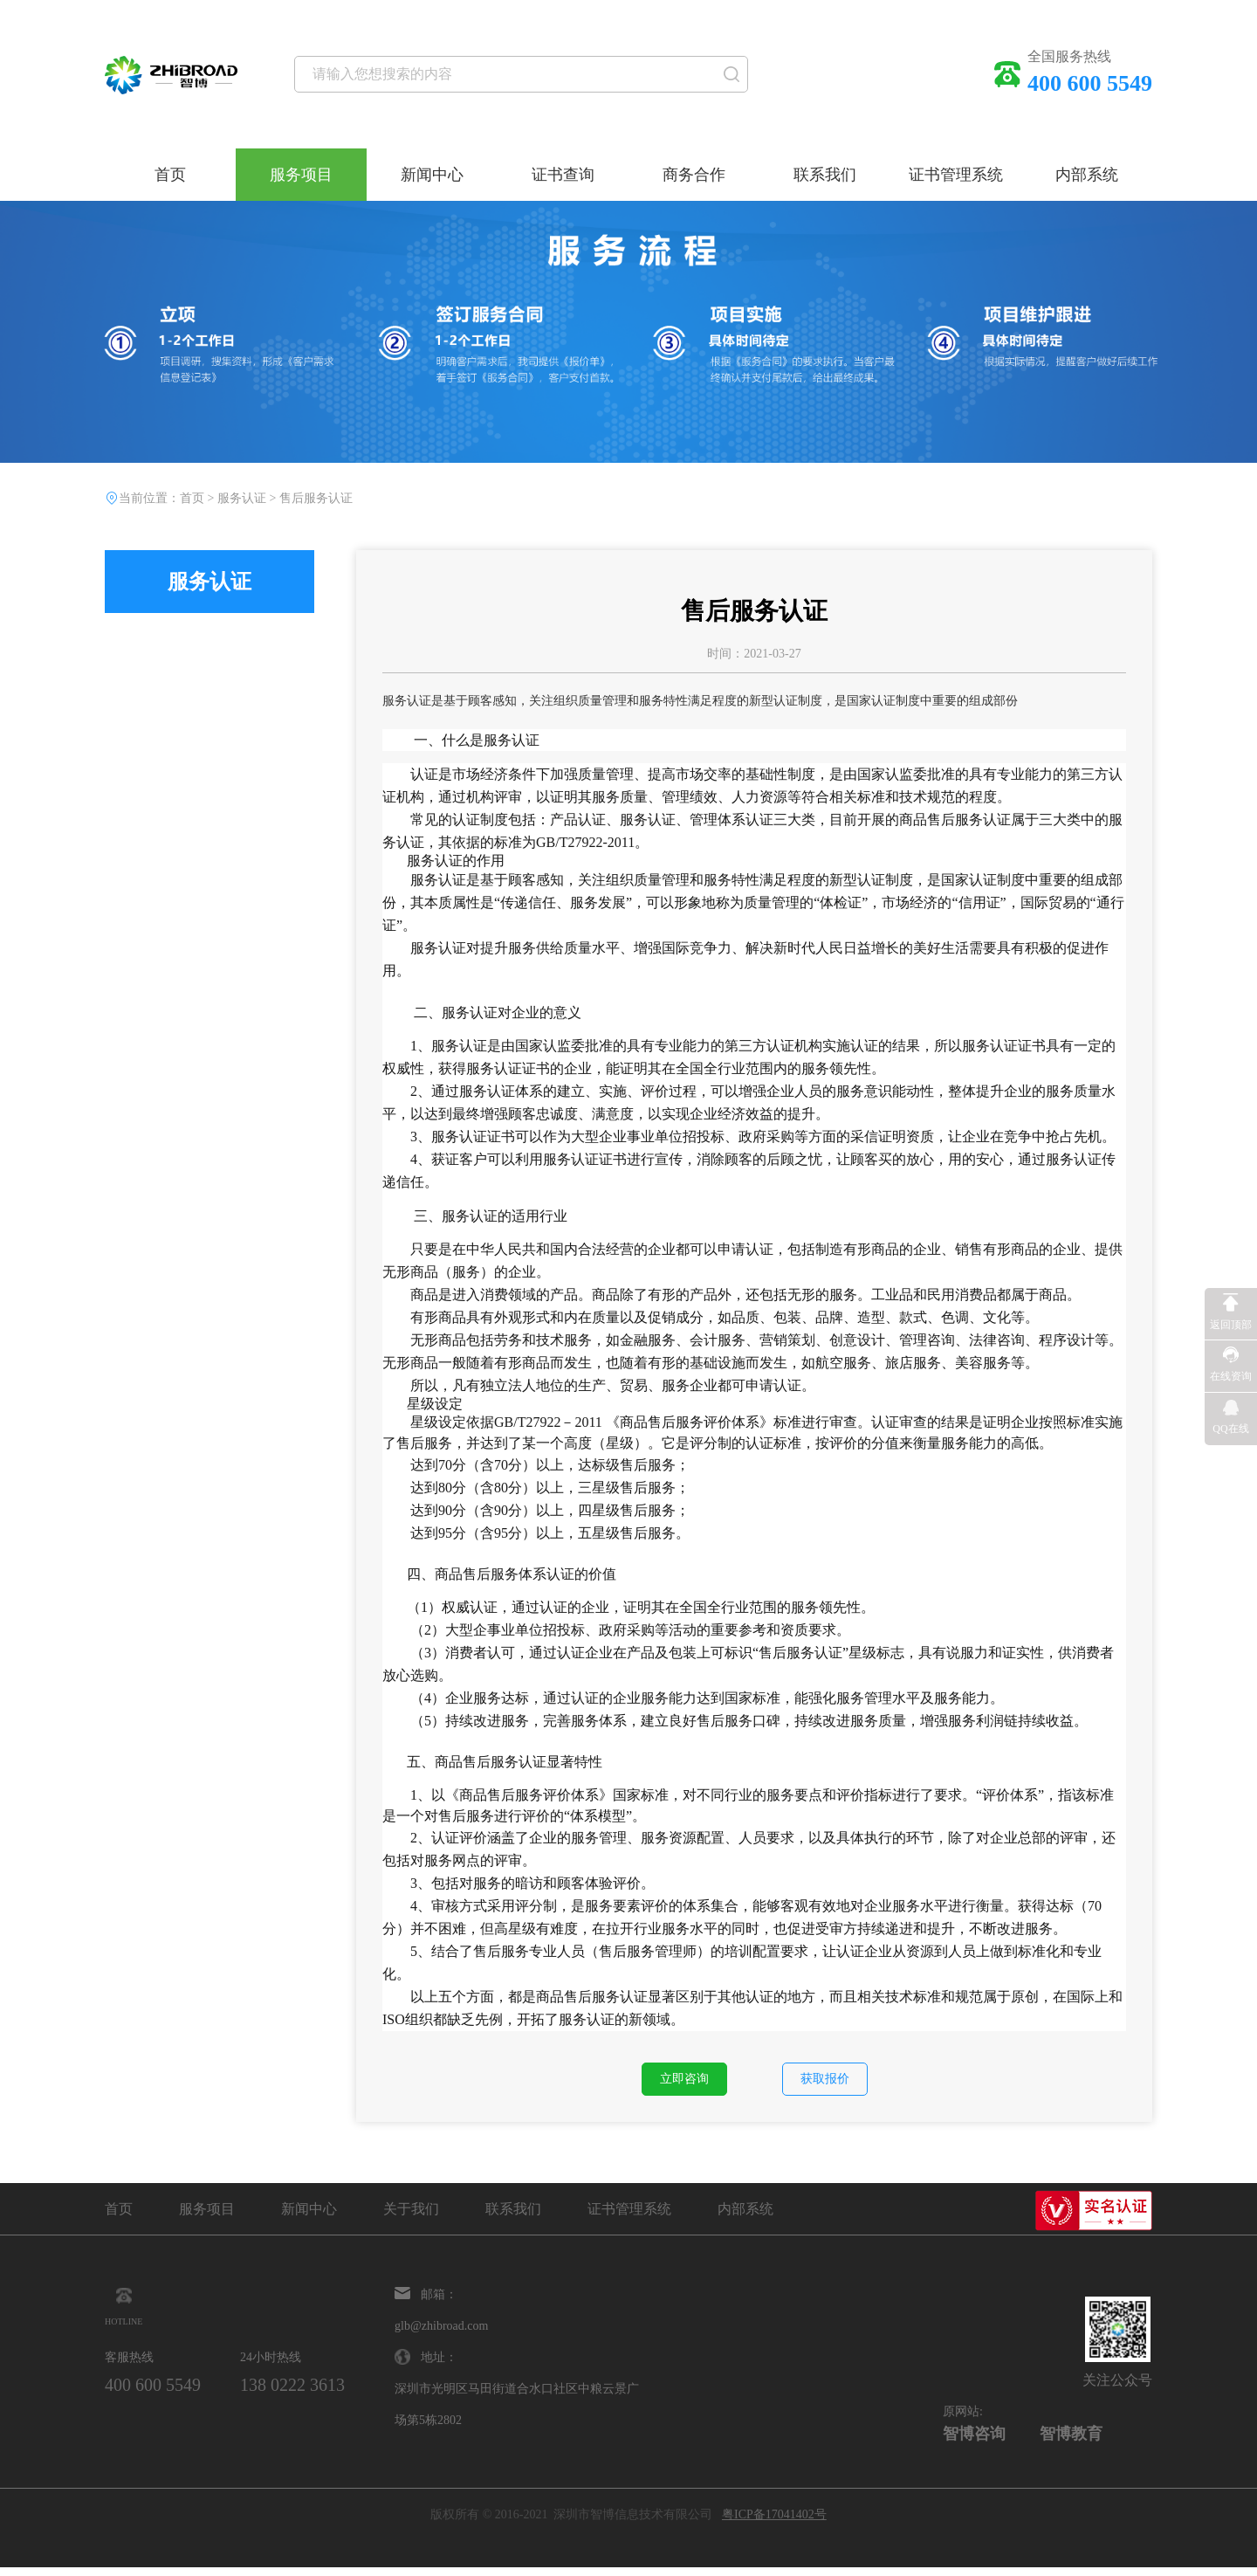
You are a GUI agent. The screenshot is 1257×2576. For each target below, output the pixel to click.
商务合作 (694, 174)
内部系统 (1086, 174)
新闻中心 (432, 174)
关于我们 (411, 2217)
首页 (170, 174)
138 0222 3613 (337, 2392)
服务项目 (301, 174)
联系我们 (824, 174)
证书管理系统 (956, 174)
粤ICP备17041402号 (774, 2523)
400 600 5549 (167, 2392)
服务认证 (241, 498)
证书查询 (563, 174)
